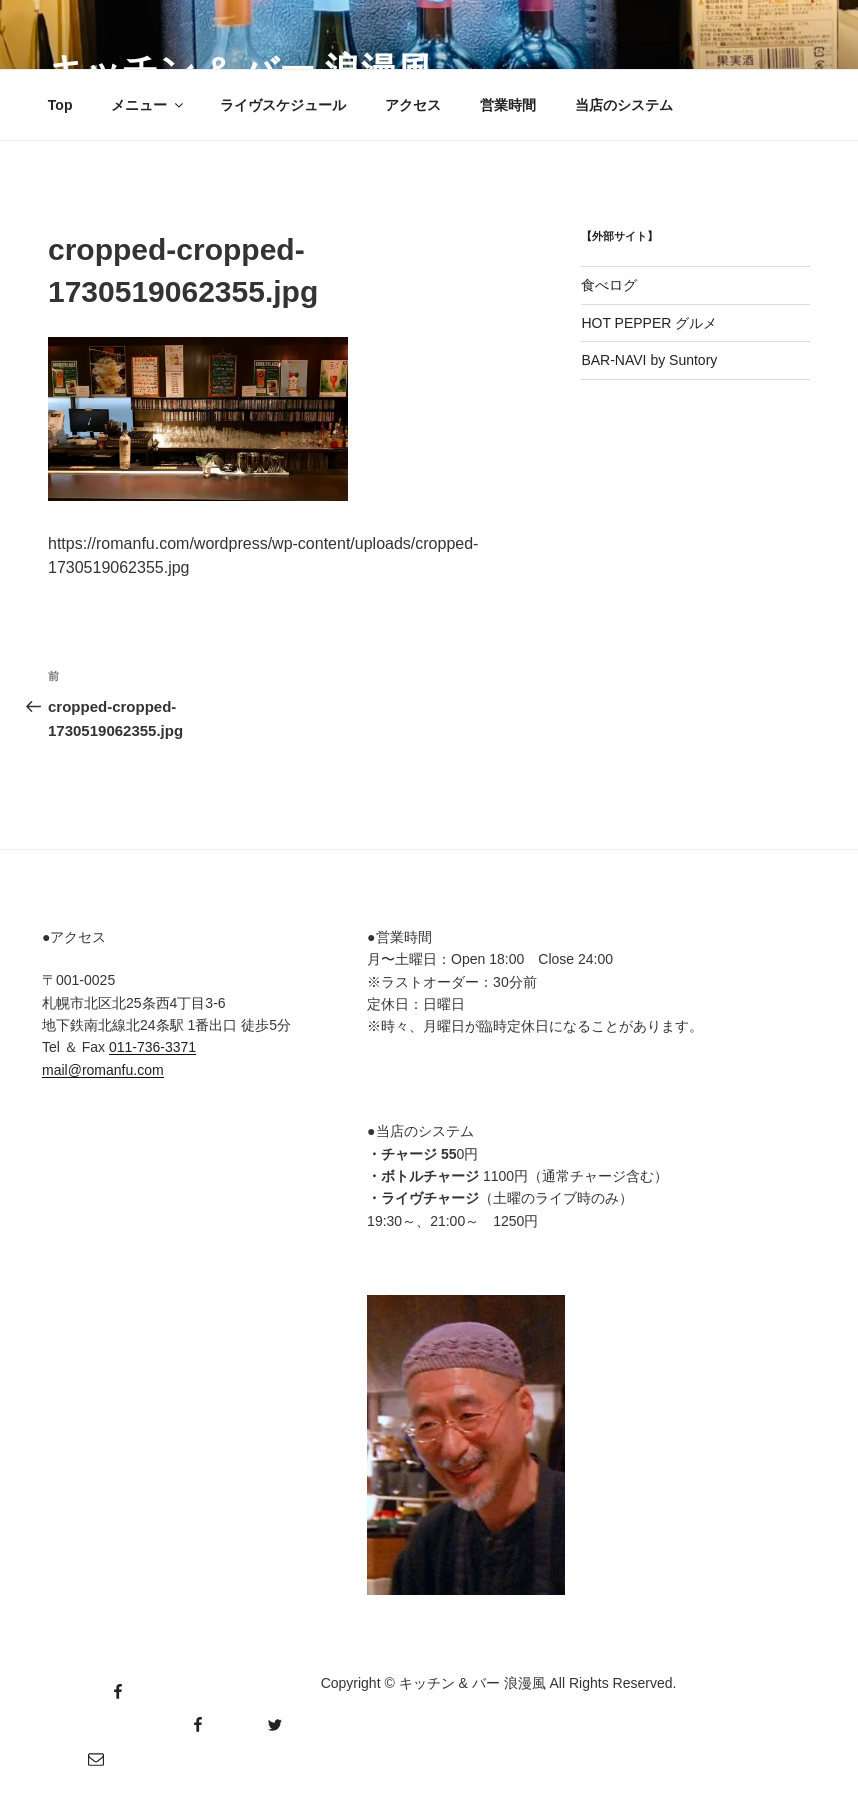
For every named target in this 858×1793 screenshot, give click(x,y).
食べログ (609, 285)
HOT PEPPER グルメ (649, 323)
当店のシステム (624, 105)
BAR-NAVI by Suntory (649, 360)
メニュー (148, 105)
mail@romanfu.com (103, 1070)
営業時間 (508, 105)
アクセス (413, 105)
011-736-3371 (152, 1047)
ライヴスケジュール (283, 105)
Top (60, 105)
